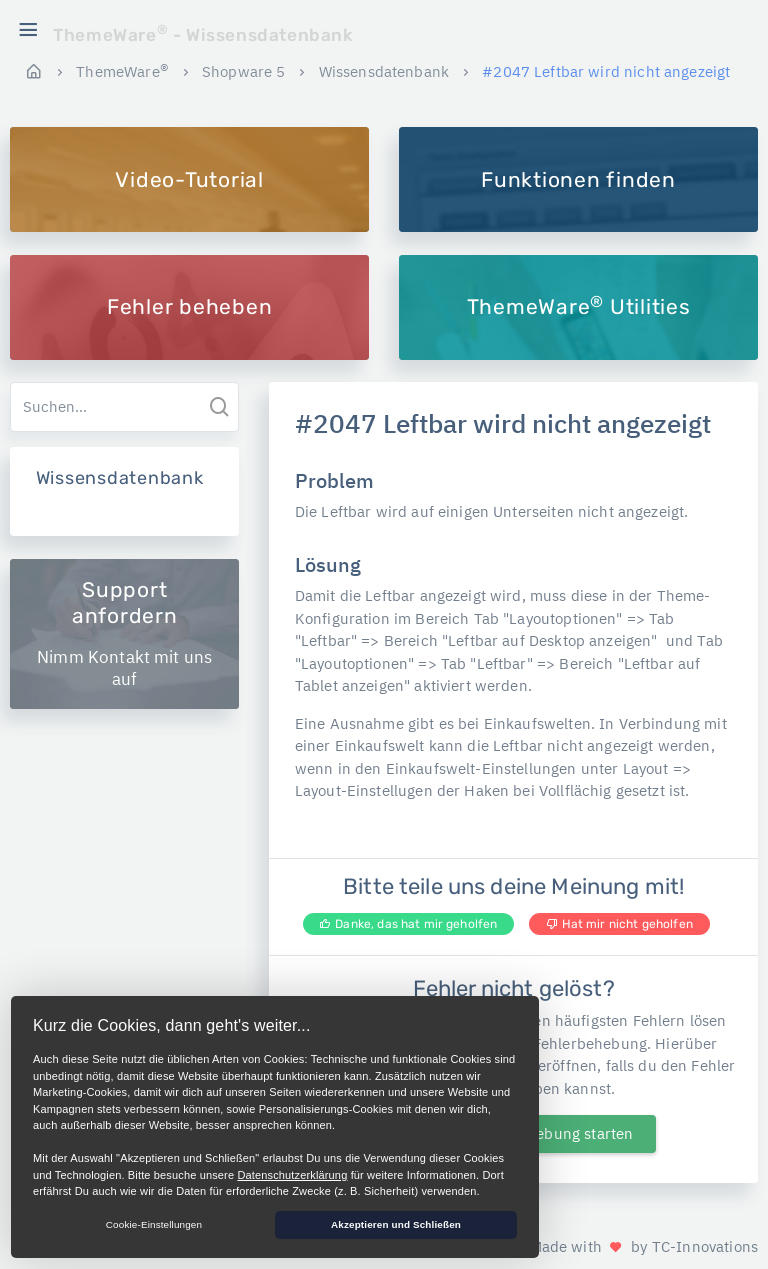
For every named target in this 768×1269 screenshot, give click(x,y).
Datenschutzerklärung (292, 1175)
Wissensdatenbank (384, 71)
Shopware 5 (244, 71)
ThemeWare (122, 71)
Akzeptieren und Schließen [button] (396, 1224)
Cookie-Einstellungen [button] (154, 1224)
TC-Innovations (705, 1246)
